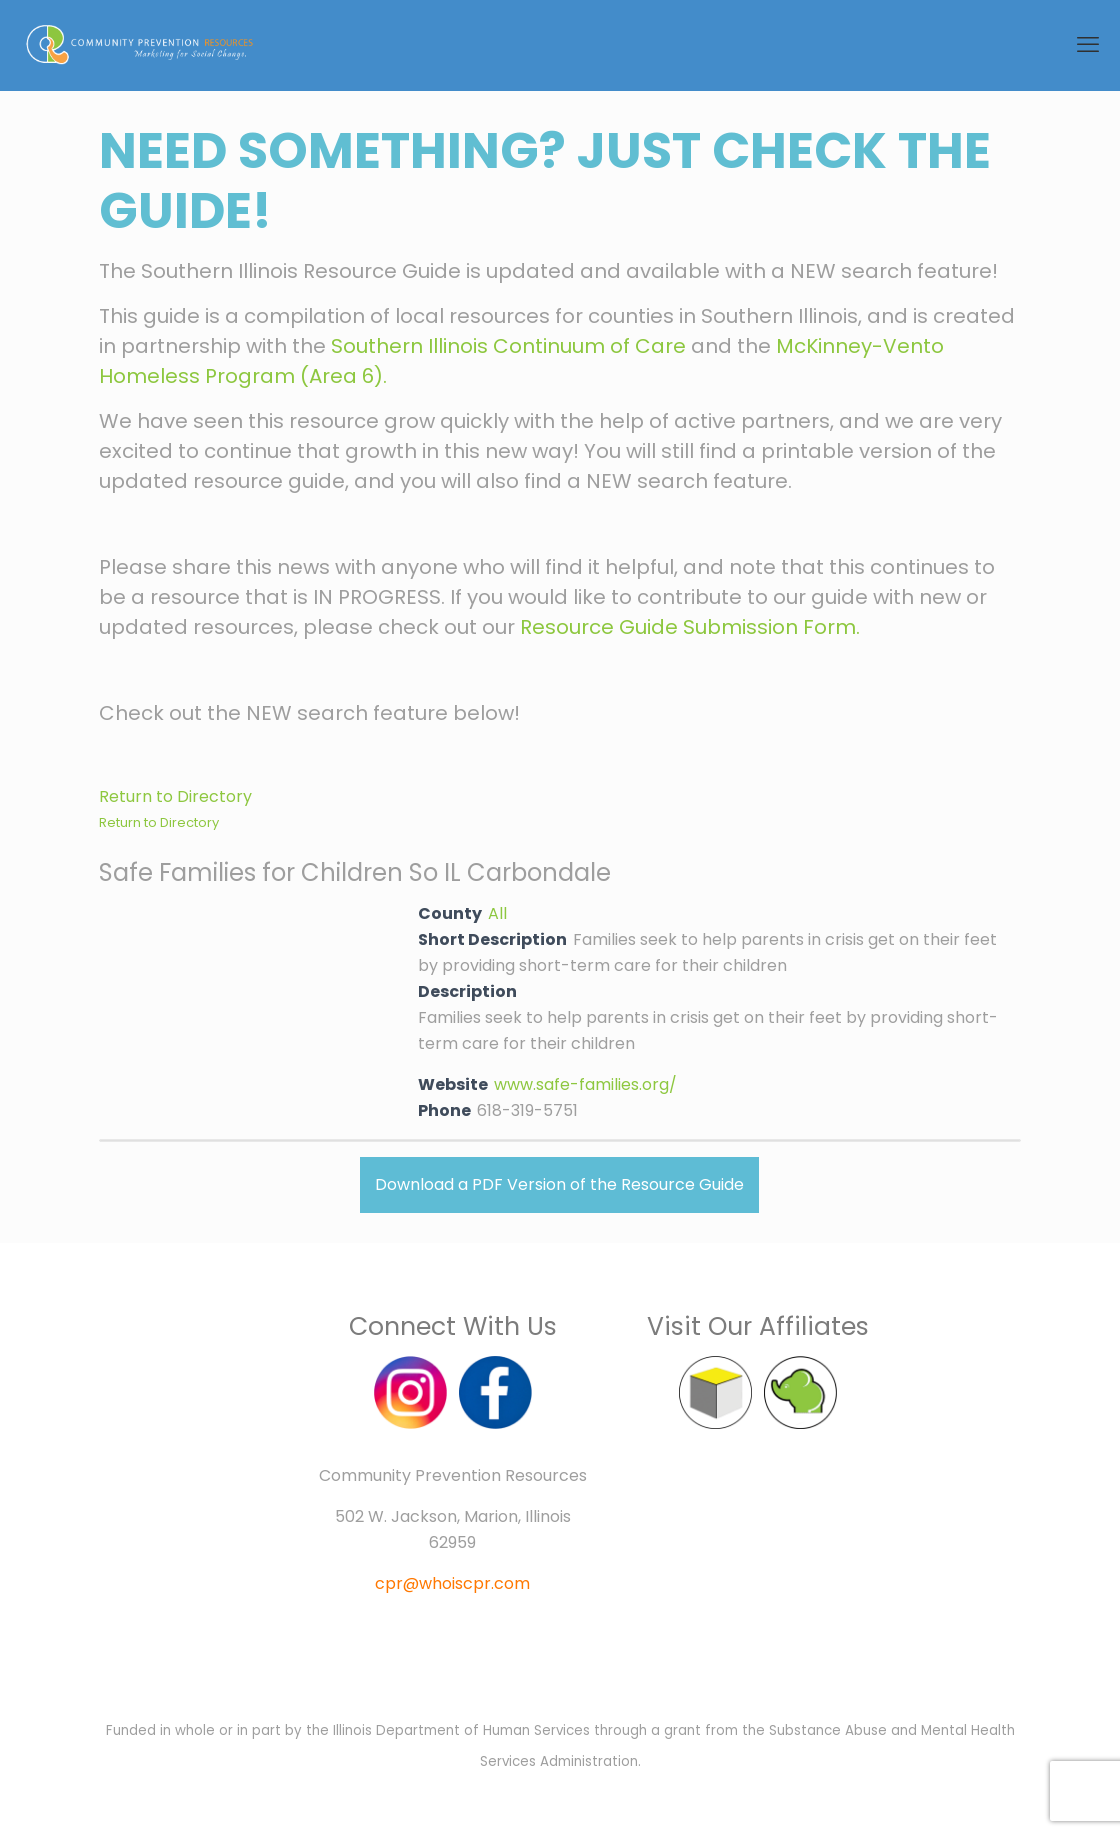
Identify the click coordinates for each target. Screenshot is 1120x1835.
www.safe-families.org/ (585, 1084)
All (497, 913)
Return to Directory (175, 796)
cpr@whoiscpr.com (452, 1583)
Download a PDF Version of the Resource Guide (559, 1184)
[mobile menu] (1088, 45)
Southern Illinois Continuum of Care (508, 346)
